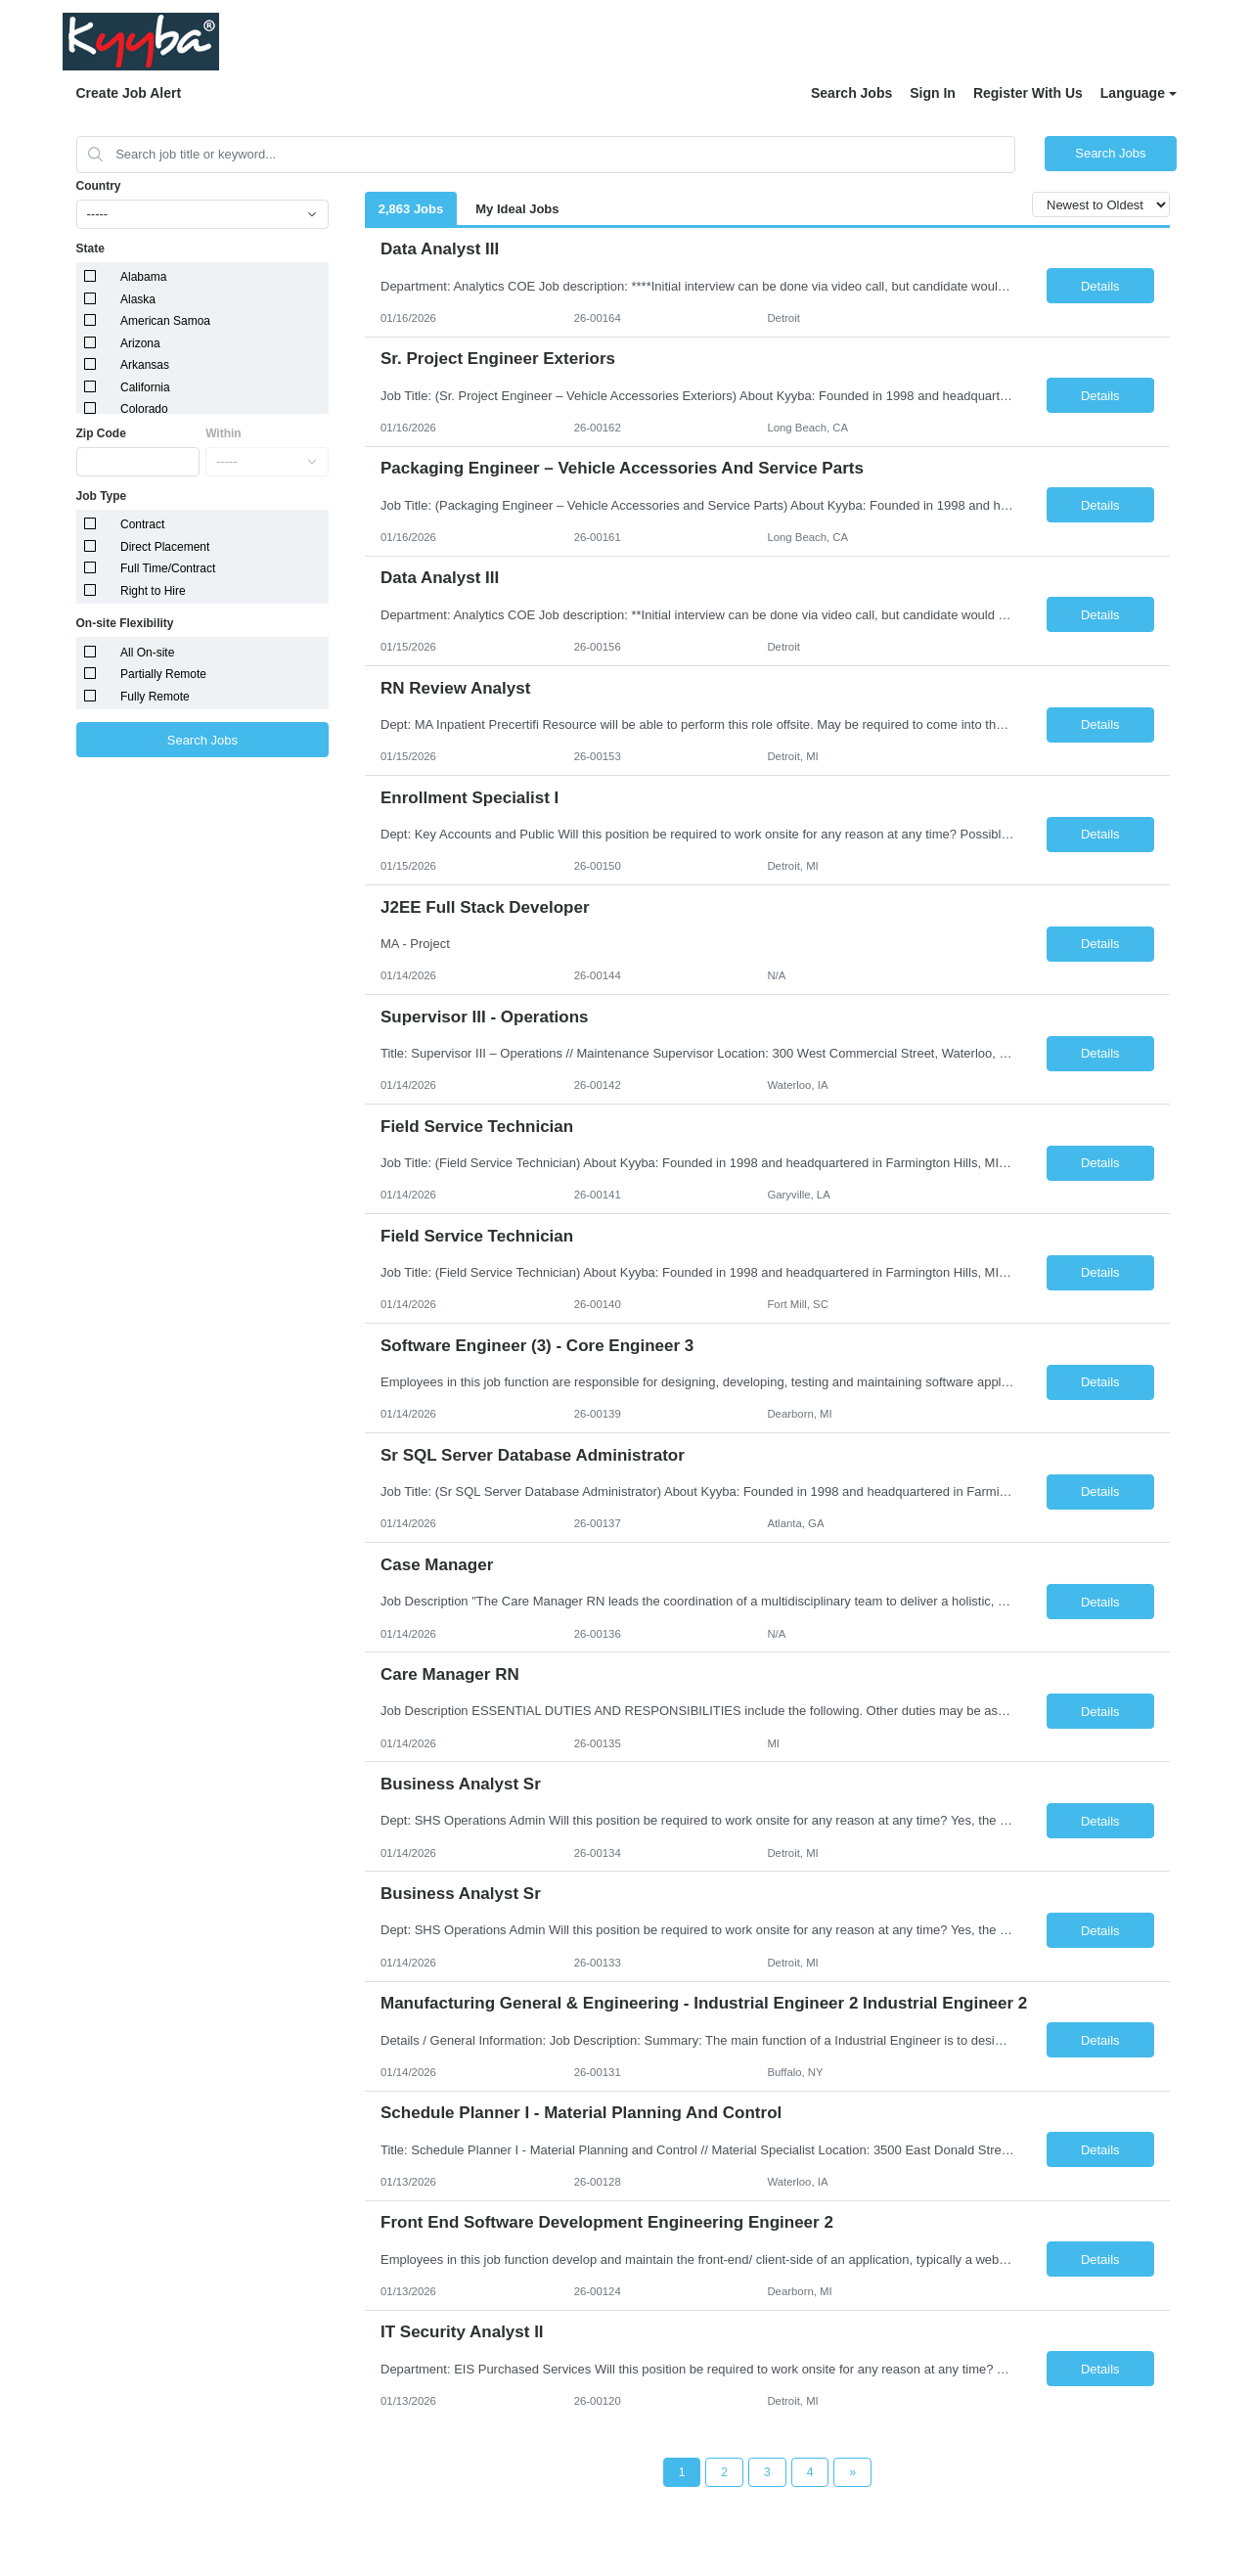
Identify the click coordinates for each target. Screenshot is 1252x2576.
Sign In (933, 93)
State (90, 248)
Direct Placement (164, 547)
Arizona (140, 343)
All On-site (147, 652)
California (145, 387)
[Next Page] (852, 2472)
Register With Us (1028, 93)
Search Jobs (851, 93)
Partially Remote (163, 674)
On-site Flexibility (125, 623)
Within (223, 433)
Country (98, 186)
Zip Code (101, 433)
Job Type (101, 496)
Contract (142, 524)
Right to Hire (153, 591)
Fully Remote (155, 696)
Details (1100, 286)
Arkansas (144, 365)
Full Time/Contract (167, 568)
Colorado (144, 409)
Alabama (143, 277)
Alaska (138, 299)
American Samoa (165, 321)
